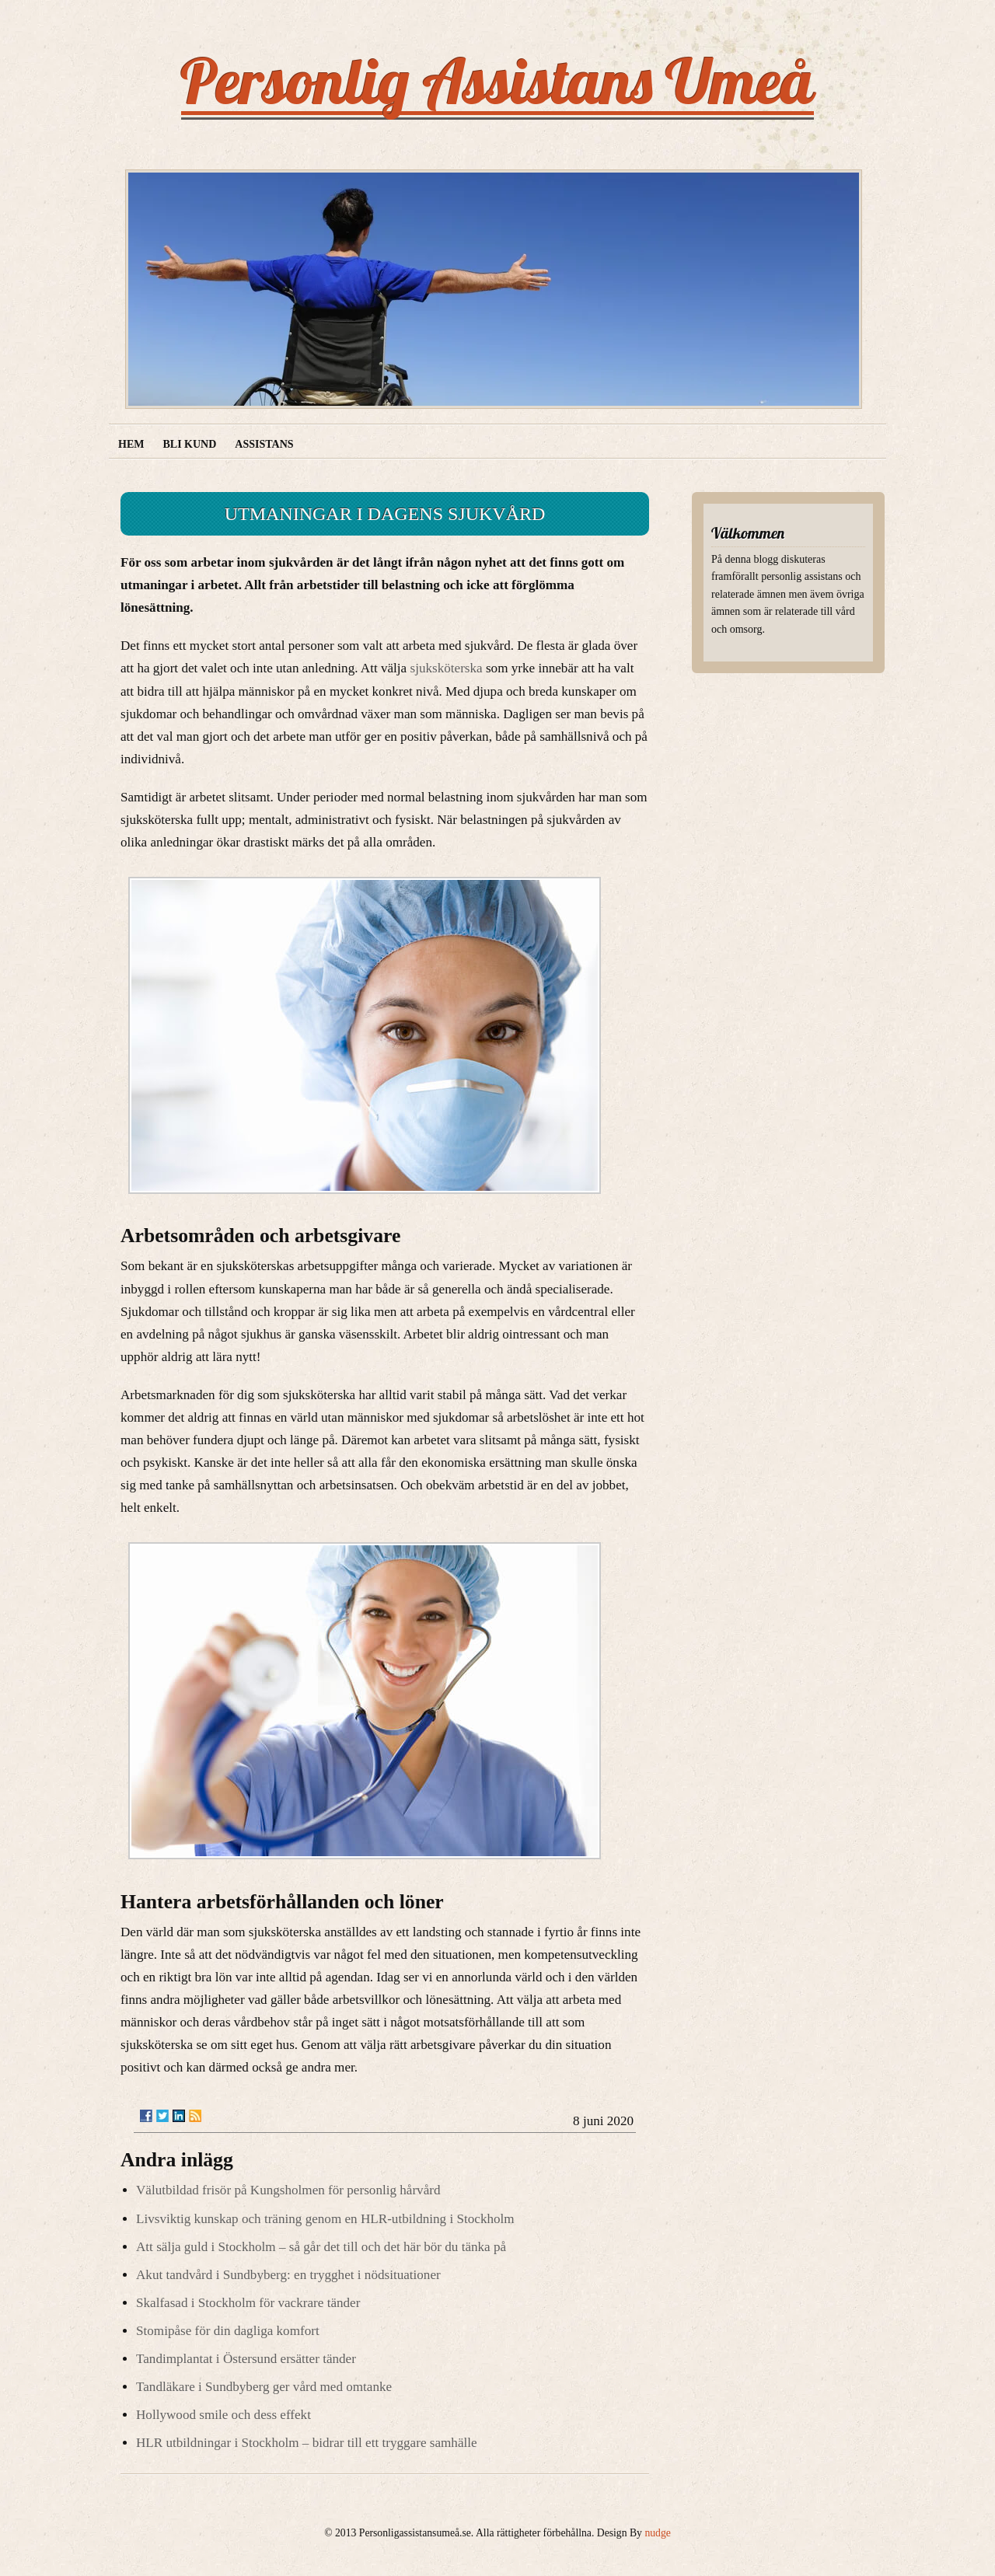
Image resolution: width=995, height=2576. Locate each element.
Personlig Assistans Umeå (497, 81)
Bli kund (189, 444)
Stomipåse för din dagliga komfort (227, 2330)
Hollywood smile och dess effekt (223, 2414)
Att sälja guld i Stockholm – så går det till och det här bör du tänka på (321, 2246)
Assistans (264, 444)
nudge (657, 2533)
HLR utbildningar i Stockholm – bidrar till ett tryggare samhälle (306, 2442)
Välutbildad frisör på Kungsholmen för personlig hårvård (288, 2190)
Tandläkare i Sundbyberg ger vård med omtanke (264, 2386)
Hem (131, 444)
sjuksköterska (446, 668)
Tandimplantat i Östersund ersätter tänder (246, 2358)
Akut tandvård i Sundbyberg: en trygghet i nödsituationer (288, 2274)
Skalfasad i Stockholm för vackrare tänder (248, 2302)
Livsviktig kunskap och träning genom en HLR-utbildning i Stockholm (325, 2218)
